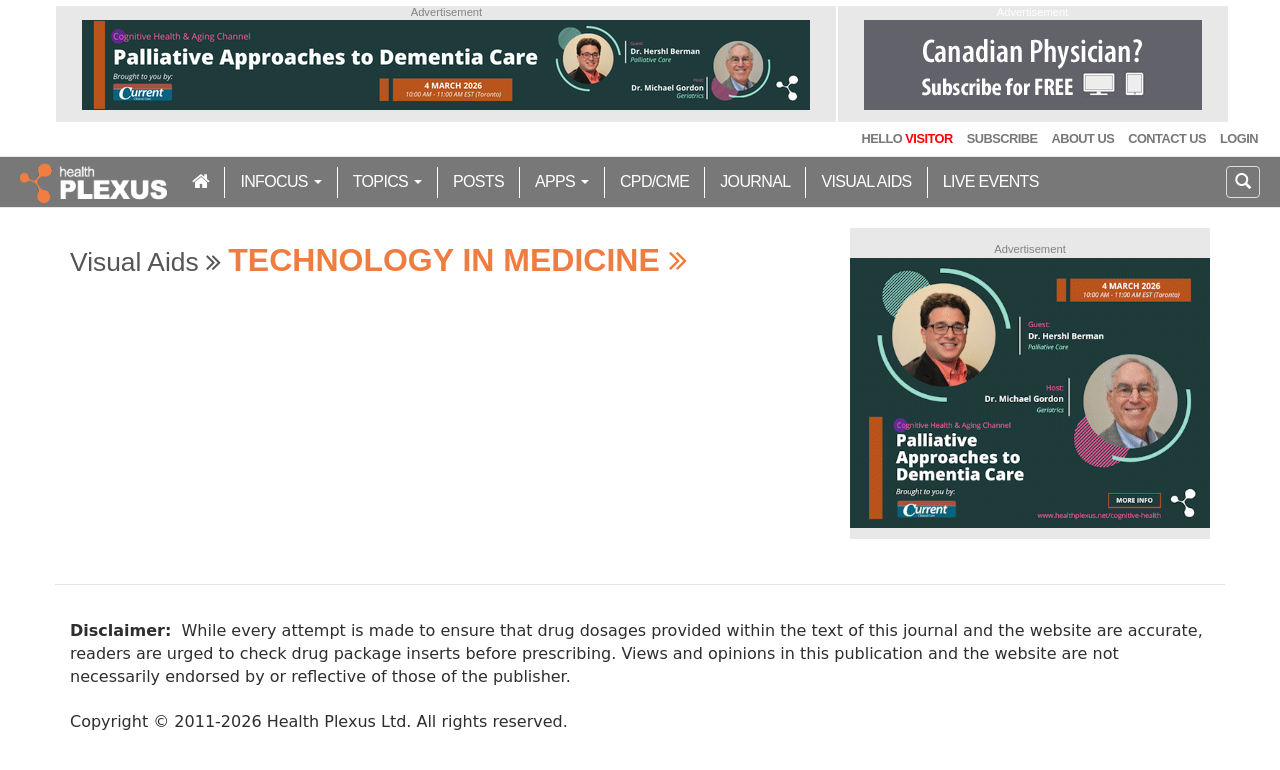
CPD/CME (654, 181)
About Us (1082, 138)
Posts (478, 181)
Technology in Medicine (457, 260)
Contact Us (1167, 138)
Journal (755, 181)
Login (1239, 138)
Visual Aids (866, 181)
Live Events (991, 181)
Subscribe (1002, 138)
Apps (562, 181)
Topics (387, 181)
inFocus (280, 181)
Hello (906, 138)
